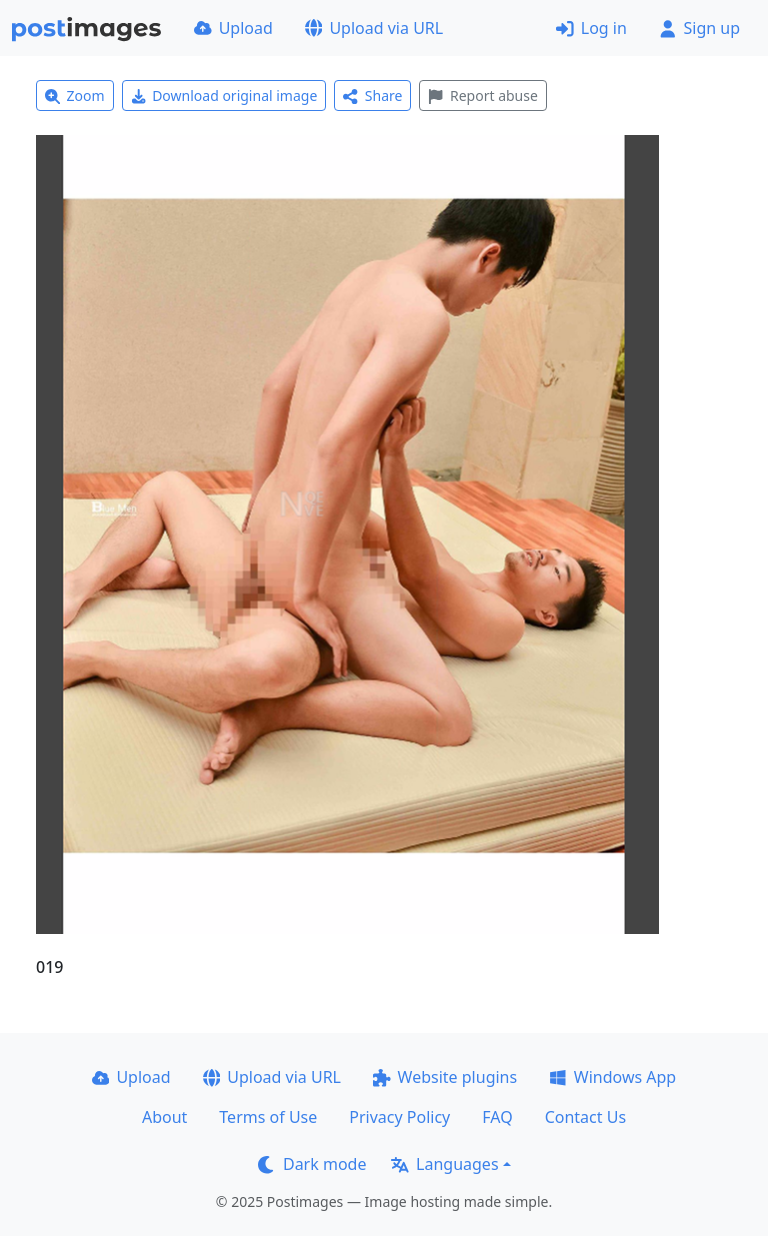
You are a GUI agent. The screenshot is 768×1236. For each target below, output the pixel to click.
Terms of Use (268, 1117)
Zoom (75, 95)
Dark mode (312, 1164)
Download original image (224, 95)
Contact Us (585, 1117)
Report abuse (482, 95)
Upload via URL (374, 28)
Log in (591, 28)
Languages (444, 1164)
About (164, 1117)
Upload (233, 28)
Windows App (612, 1077)
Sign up (699, 28)
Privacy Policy (399, 1117)
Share (372, 95)
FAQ (497, 1117)
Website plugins (445, 1077)
